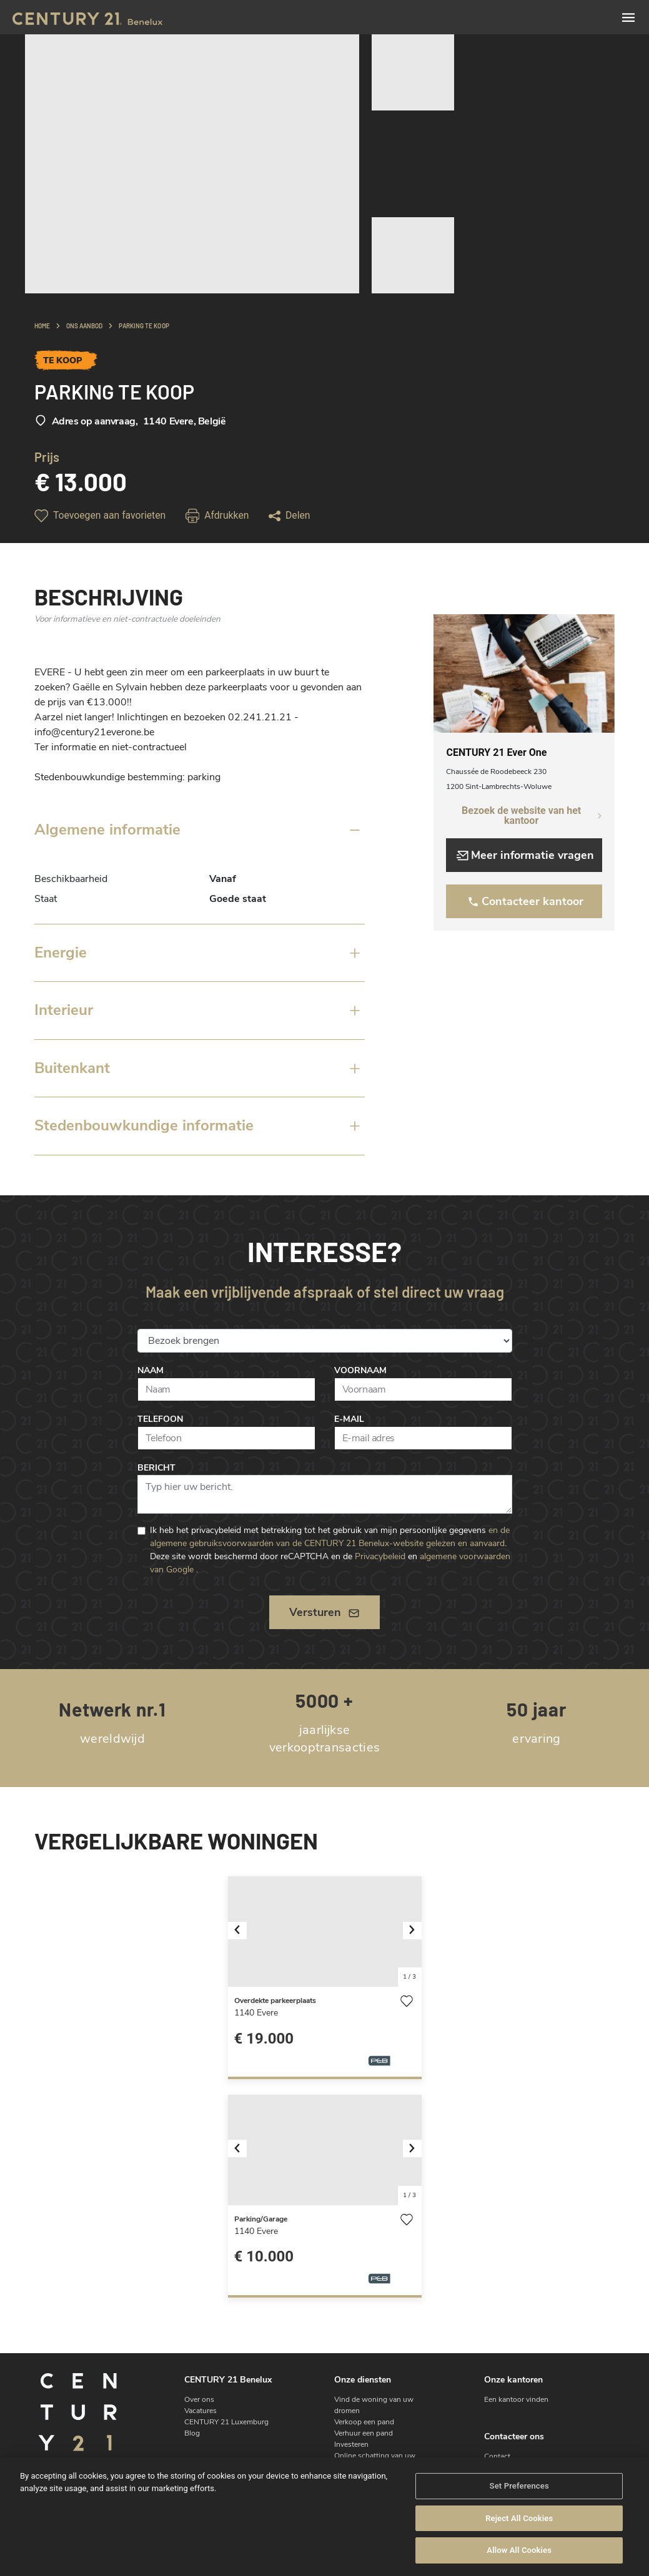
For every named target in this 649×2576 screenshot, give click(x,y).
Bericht (156, 1468)
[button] (242, 1931)
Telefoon (160, 1419)
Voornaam (360, 1370)
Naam (150, 1370)
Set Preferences (519, 2485)
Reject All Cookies (519, 2518)
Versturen (324, 1612)
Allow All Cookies (519, 2550)
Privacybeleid (380, 1556)
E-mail (349, 1419)
